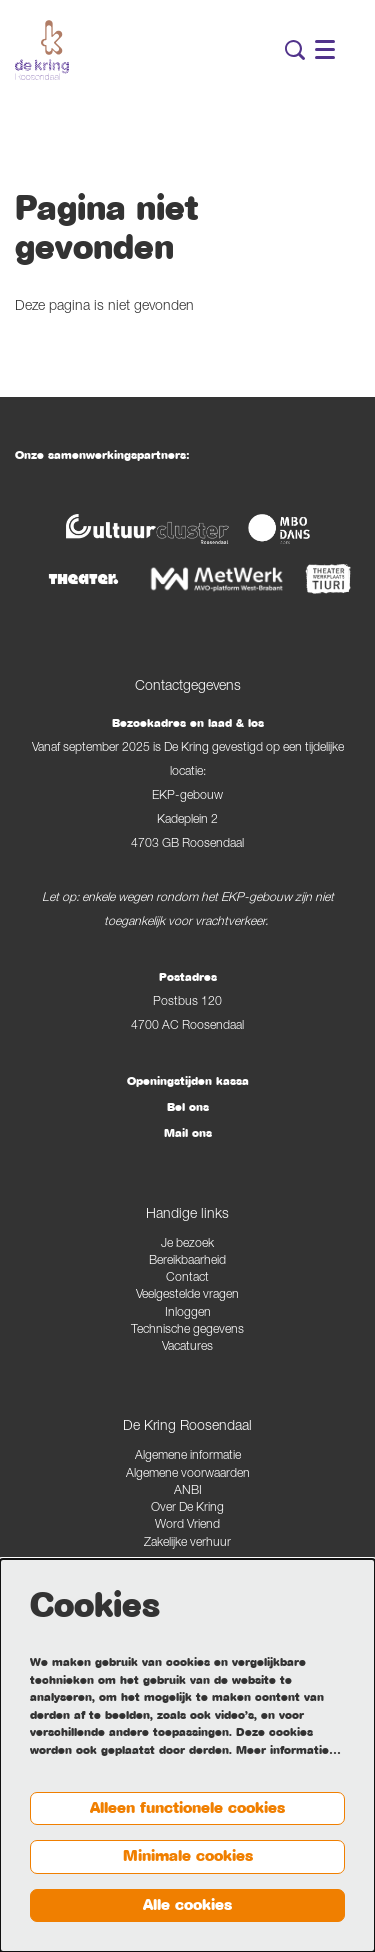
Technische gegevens (187, 1330)
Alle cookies (187, 1905)
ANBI (188, 1491)
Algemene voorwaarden (188, 1474)
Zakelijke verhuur (187, 1543)
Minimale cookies (188, 1856)
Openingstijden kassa (188, 1081)
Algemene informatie (188, 1456)
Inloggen (188, 1313)
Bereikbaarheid (187, 1261)
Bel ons (188, 1107)
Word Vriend (187, 1525)
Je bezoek (187, 1244)
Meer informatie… (288, 1750)
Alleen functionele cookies (187, 1808)
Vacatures (187, 1347)
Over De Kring (187, 1508)
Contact (187, 1278)
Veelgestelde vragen (187, 1295)
